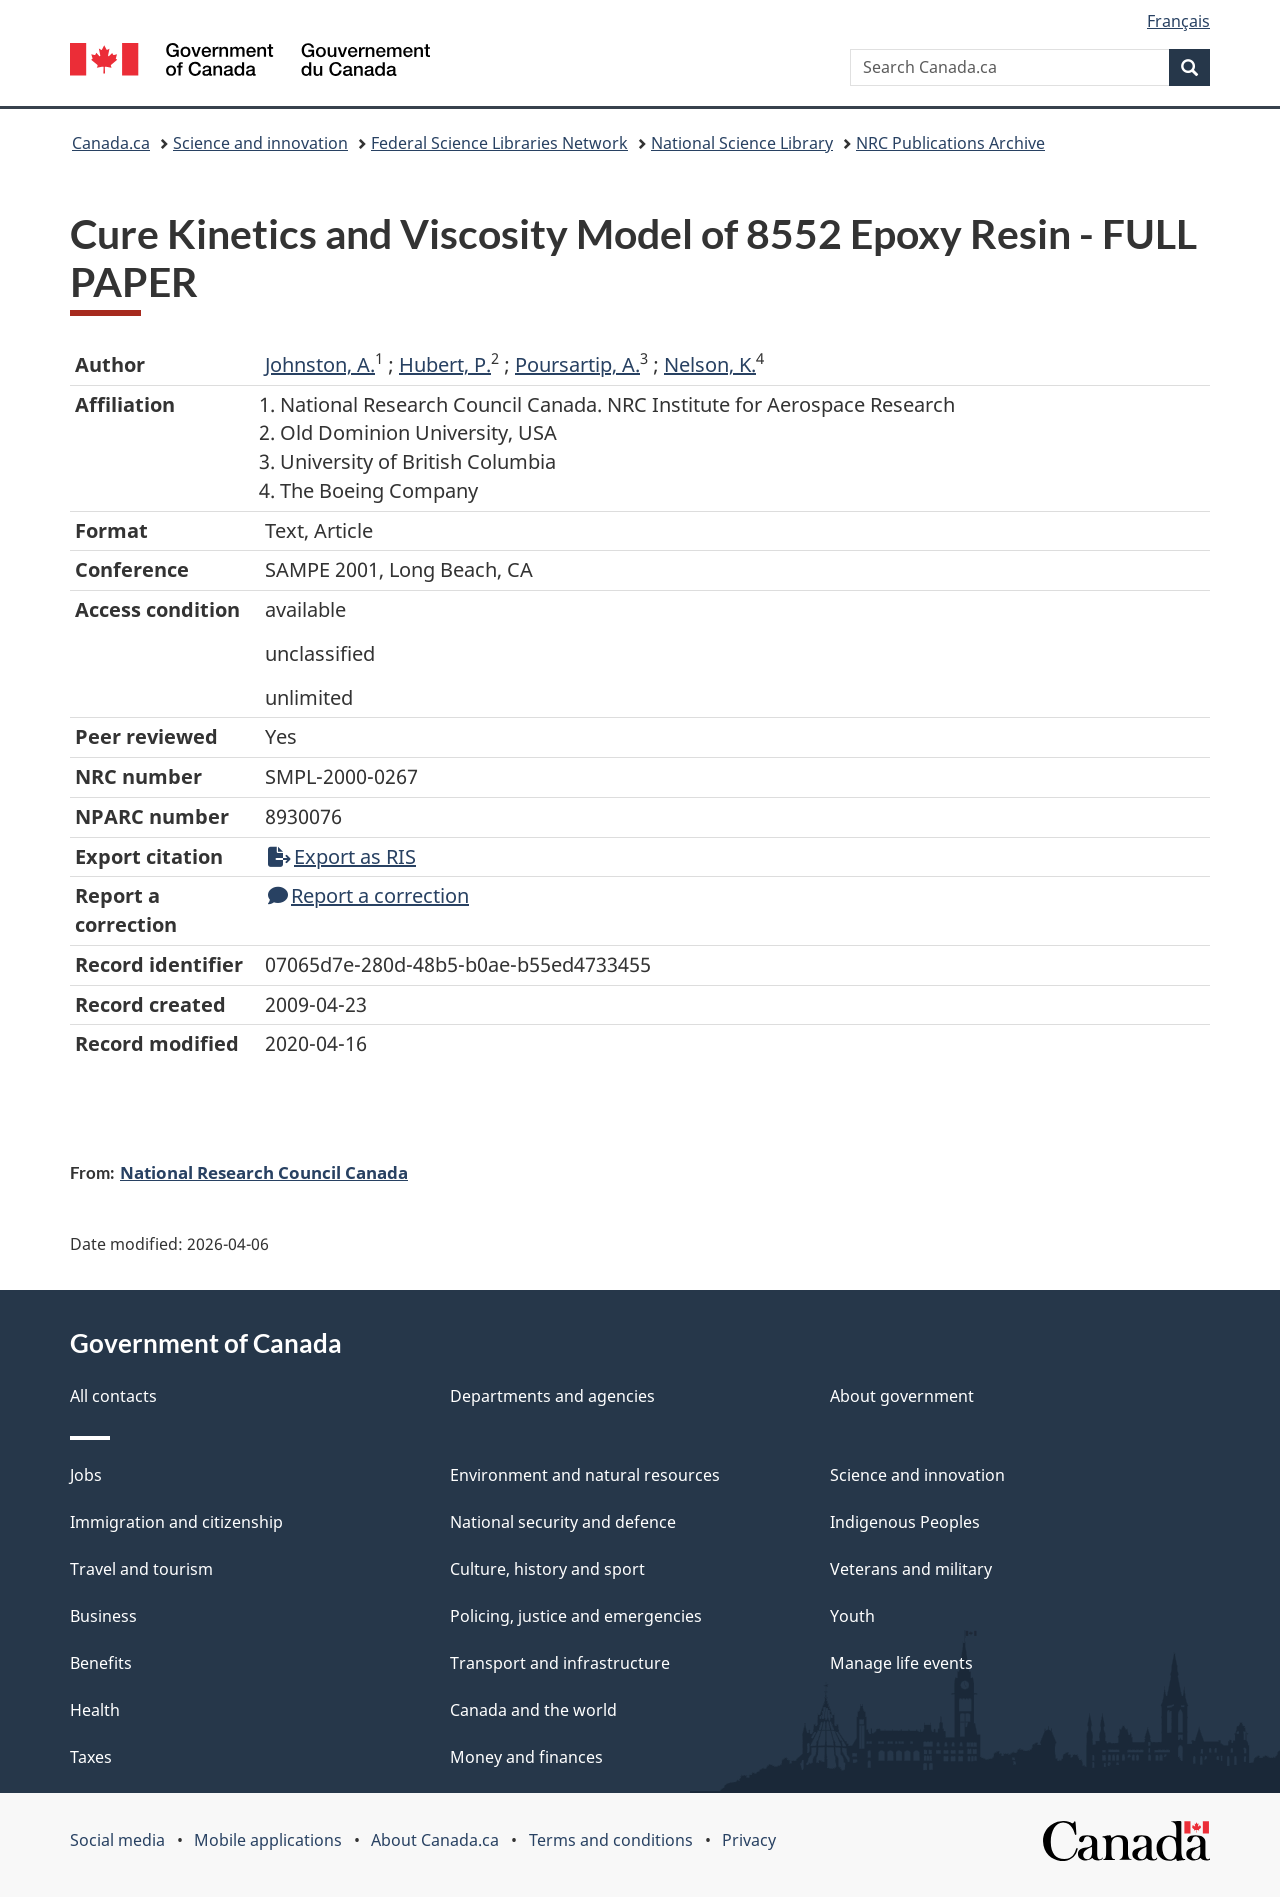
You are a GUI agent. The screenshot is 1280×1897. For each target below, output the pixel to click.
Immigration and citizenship (176, 1522)
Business (103, 1616)
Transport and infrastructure (560, 1663)
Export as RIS (342, 856)
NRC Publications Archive (950, 143)
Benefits (101, 1663)
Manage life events (901, 1663)
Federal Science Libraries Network (499, 143)
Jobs (86, 1475)
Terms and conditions (611, 1840)
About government (902, 1396)
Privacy (749, 1840)
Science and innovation (260, 143)
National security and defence (563, 1522)
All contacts (113, 1396)
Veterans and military (911, 1569)
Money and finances (526, 1757)
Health (95, 1710)
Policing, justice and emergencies (576, 1616)
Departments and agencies (552, 1396)
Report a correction (368, 895)
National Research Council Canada (264, 1172)
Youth (852, 1616)
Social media (117, 1840)
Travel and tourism (141, 1569)
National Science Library (742, 143)
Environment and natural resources (585, 1475)
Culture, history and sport (547, 1569)
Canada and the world (533, 1710)
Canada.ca (111, 143)
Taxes (91, 1757)
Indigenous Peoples (905, 1522)
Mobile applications (268, 1840)
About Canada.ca (435, 1840)
